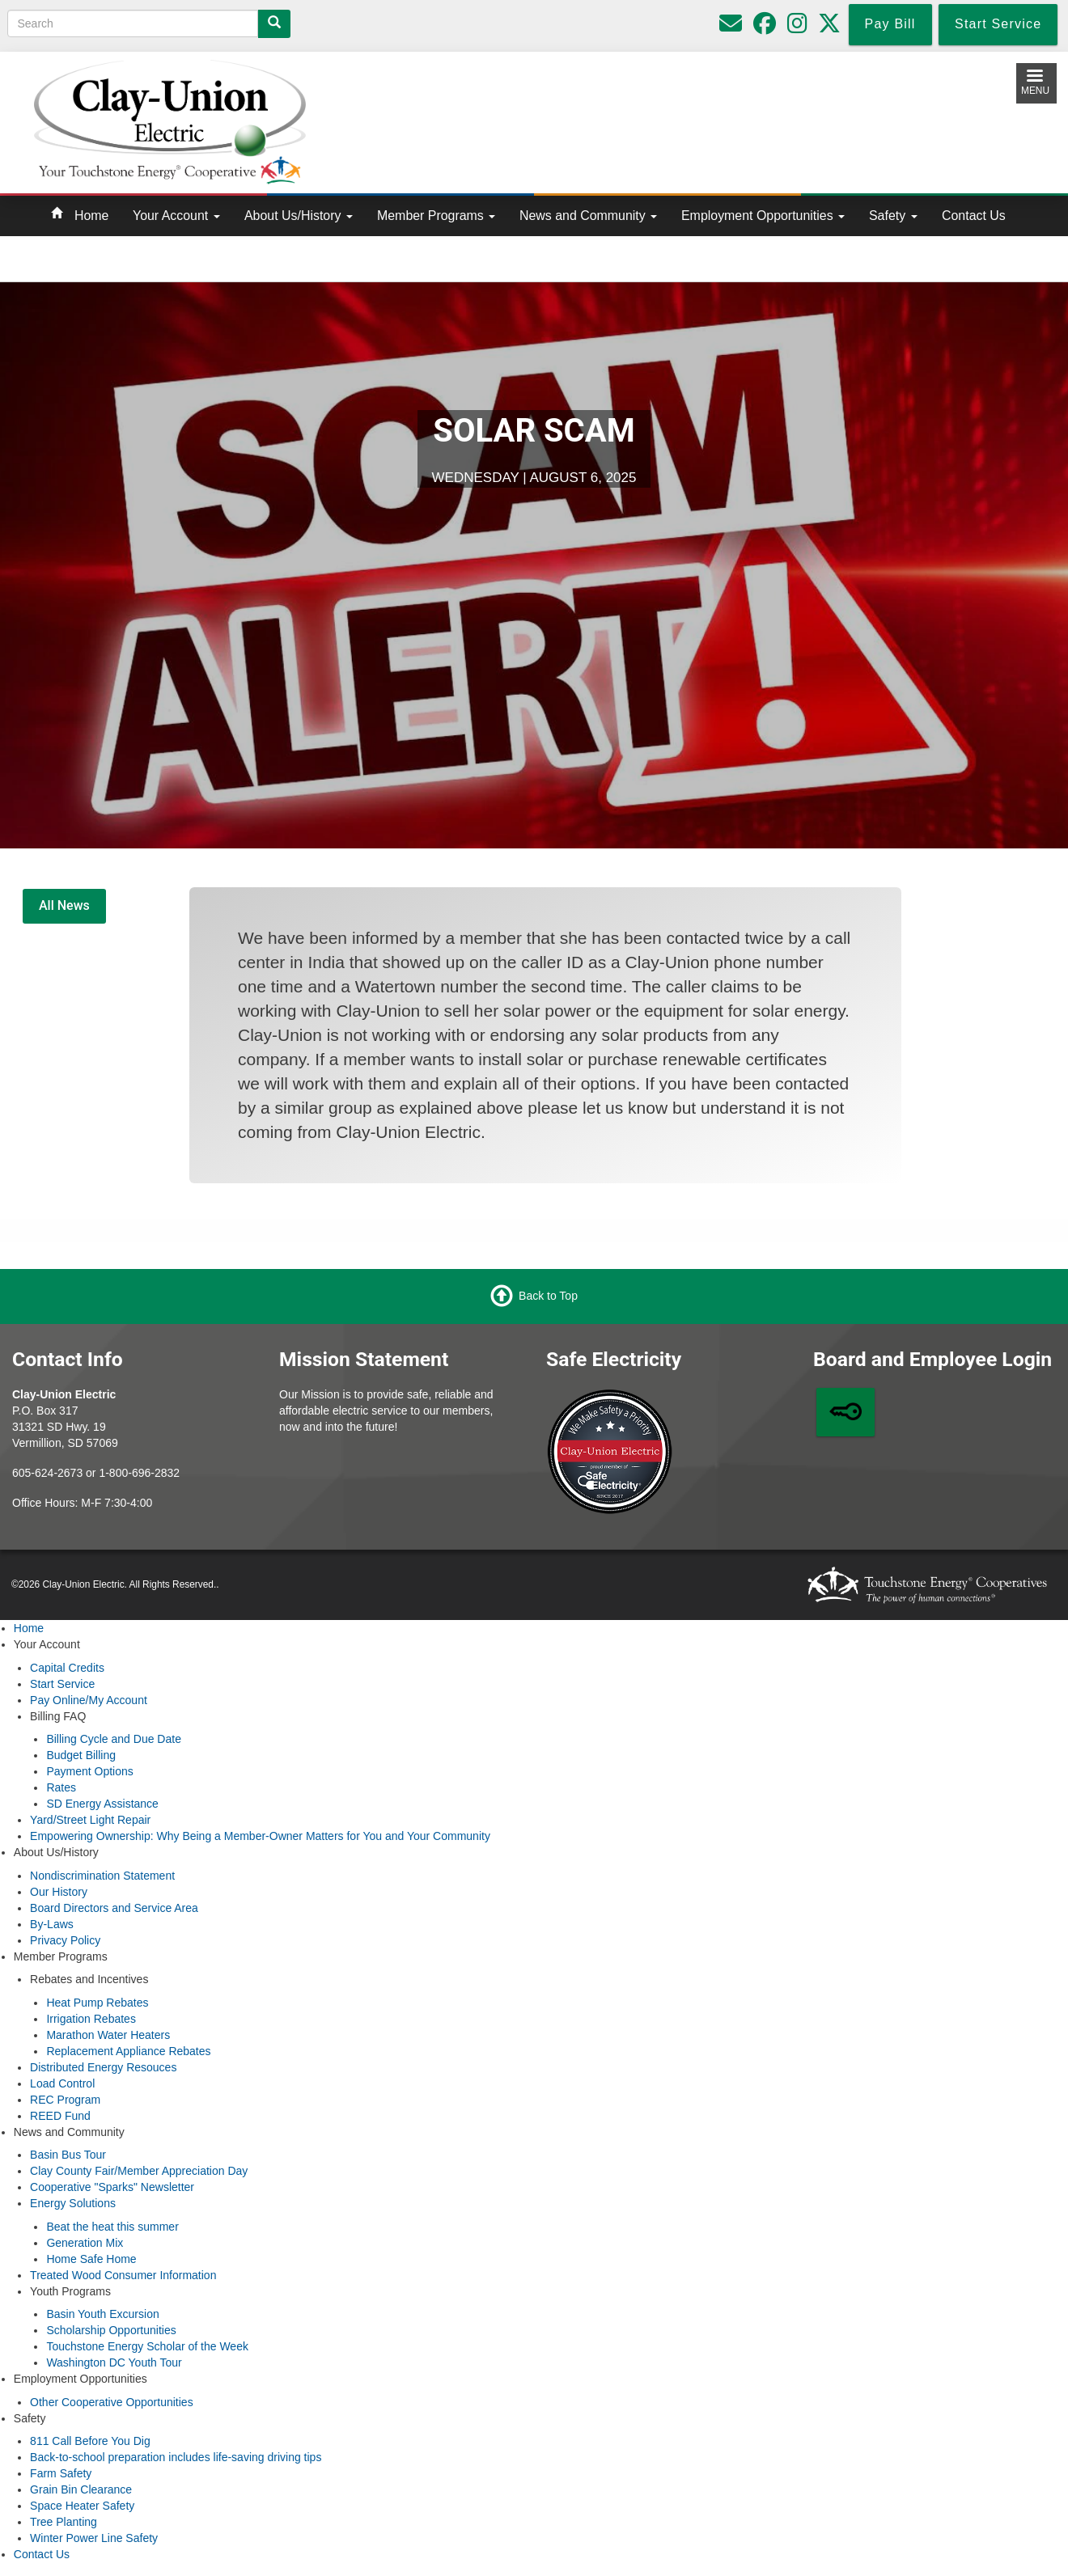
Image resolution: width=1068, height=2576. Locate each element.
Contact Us (974, 215)
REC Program (65, 2099)
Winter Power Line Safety (94, 2538)
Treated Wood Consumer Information (123, 2275)
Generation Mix (84, 2242)
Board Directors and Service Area (114, 1907)
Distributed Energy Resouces (103, 2067)
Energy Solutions (73, 2203)
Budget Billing (81, 1755)
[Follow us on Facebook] (764, 27)
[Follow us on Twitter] (829, 27)
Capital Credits (67, 1667)
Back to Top (548, 1295)
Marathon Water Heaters (108, 2034)
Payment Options (89, 1771)
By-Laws (52, 1924)
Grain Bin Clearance (81, 2489)
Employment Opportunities (763, 215)
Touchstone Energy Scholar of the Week (147, 2346)
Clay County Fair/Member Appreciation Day (139, 2170)
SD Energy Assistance (102, 1803)
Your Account (176, 215)
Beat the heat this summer (112, 2226)
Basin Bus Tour (68, 2154)
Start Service (62, 1683)
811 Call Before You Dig (90, 2440)
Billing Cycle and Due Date (113, 1738)
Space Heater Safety (82, 2505)
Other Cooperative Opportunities (111, 2402)
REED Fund (60, 2115)
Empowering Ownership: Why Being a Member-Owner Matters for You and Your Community (260, 1835)
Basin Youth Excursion (102, 2313)
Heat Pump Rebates (97, 2002)
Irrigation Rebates (91, 2018)
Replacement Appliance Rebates (128, 2051)
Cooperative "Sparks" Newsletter (112, 2187)
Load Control (62, 2083)
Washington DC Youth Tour (113, 2362)
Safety (893, 215)
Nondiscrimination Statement (102, 1875)
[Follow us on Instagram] (797, 27)
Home (91, 215)
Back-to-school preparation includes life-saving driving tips (175, 2457)
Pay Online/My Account (88, 1700)
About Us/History (298, 215)
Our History (58, 1891)
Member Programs (436, 215)
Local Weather (671, 119)
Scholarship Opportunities (111, 2330)
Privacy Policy (65, 1940)
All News (64, 905)
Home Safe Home (91, 2258)
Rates (61, 1787)
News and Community (588, 215)
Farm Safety (60, 2473)
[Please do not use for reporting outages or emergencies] (730, 27)
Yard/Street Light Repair (90, 1819)
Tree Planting (63, 2521)
